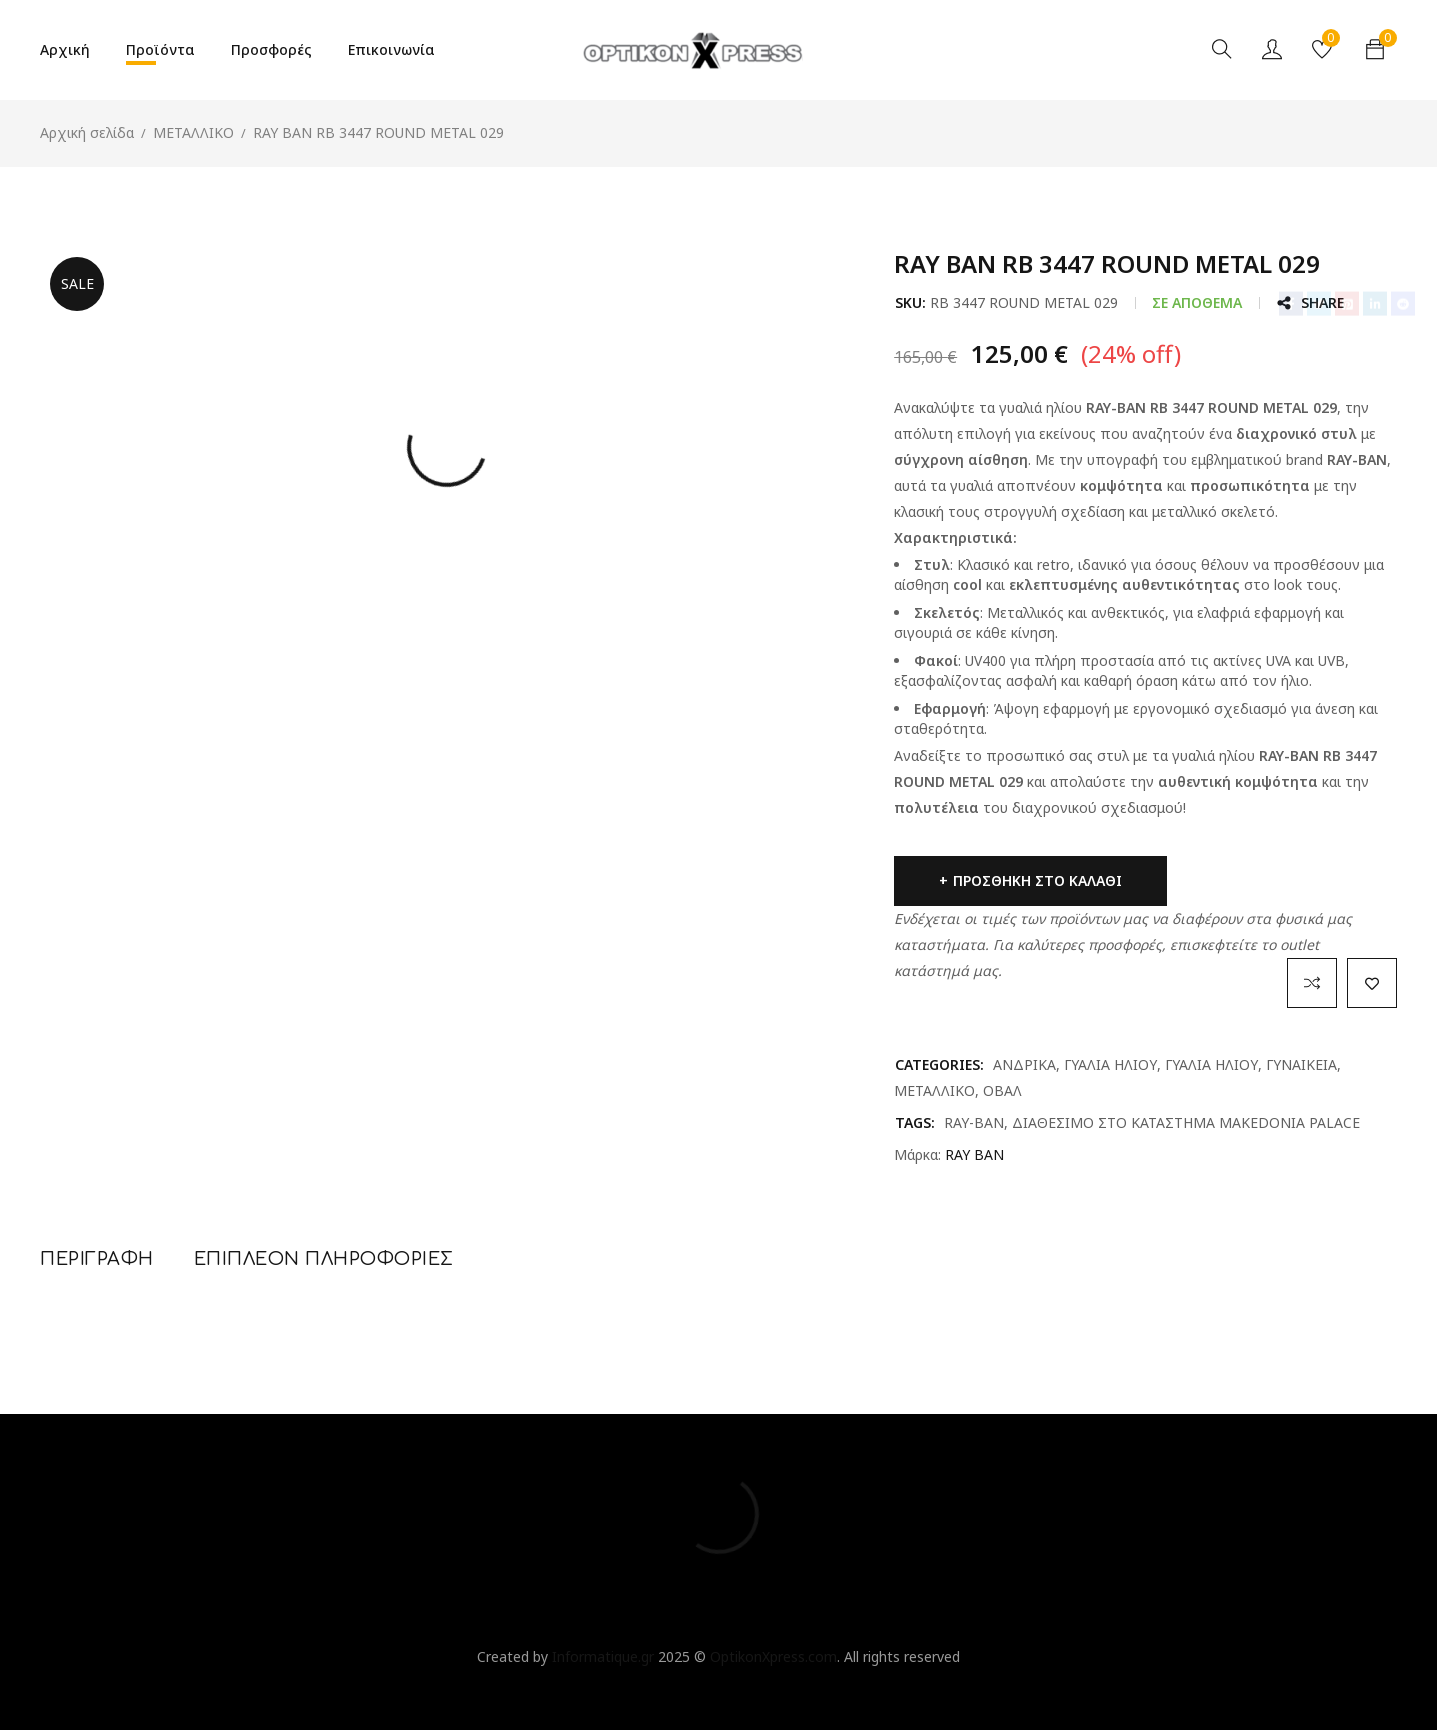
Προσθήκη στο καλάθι (1037, 880)
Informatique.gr (603, 1656)
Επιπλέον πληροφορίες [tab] (324, 1259)
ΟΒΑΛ (1002, 1090)
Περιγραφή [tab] (97, 1259)
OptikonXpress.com (773, 1656)
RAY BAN (974, 1154)
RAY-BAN (974, 1122)
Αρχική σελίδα (87, 132)
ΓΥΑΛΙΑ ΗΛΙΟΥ (1110, 1064)
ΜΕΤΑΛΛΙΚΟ (193, 132)
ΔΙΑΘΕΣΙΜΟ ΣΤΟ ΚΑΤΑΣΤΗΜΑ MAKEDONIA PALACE (1186, 1122)
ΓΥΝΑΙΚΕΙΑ (1301, 1064)
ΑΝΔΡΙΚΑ (1024, 1064)
